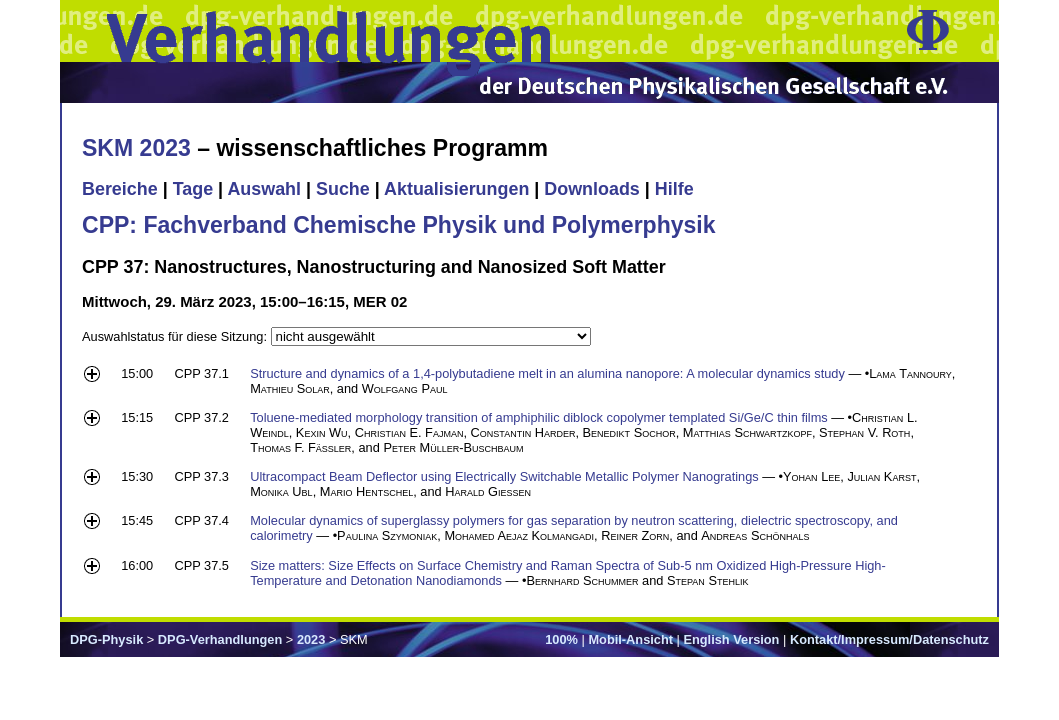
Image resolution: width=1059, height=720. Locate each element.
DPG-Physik (106, 639)
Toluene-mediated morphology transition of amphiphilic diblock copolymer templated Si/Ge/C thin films (539, 417)
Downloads (592, 189)
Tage (193, 189)
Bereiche (120, 189)
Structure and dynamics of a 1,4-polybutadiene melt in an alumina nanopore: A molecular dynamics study (547, 373)
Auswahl (264, 189)
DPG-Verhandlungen (220, 639)
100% (561, 639)
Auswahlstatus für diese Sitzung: (176, 336)
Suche (343, 189)
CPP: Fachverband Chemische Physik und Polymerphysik (399, 225)
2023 (311, 639)
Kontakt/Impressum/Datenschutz (889, 639)
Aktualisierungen (456, 189)
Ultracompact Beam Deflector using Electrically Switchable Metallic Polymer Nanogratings (504, 476)
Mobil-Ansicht (630, 639)
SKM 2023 (136, 148)
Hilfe (674, 189)
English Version (731, 639)
